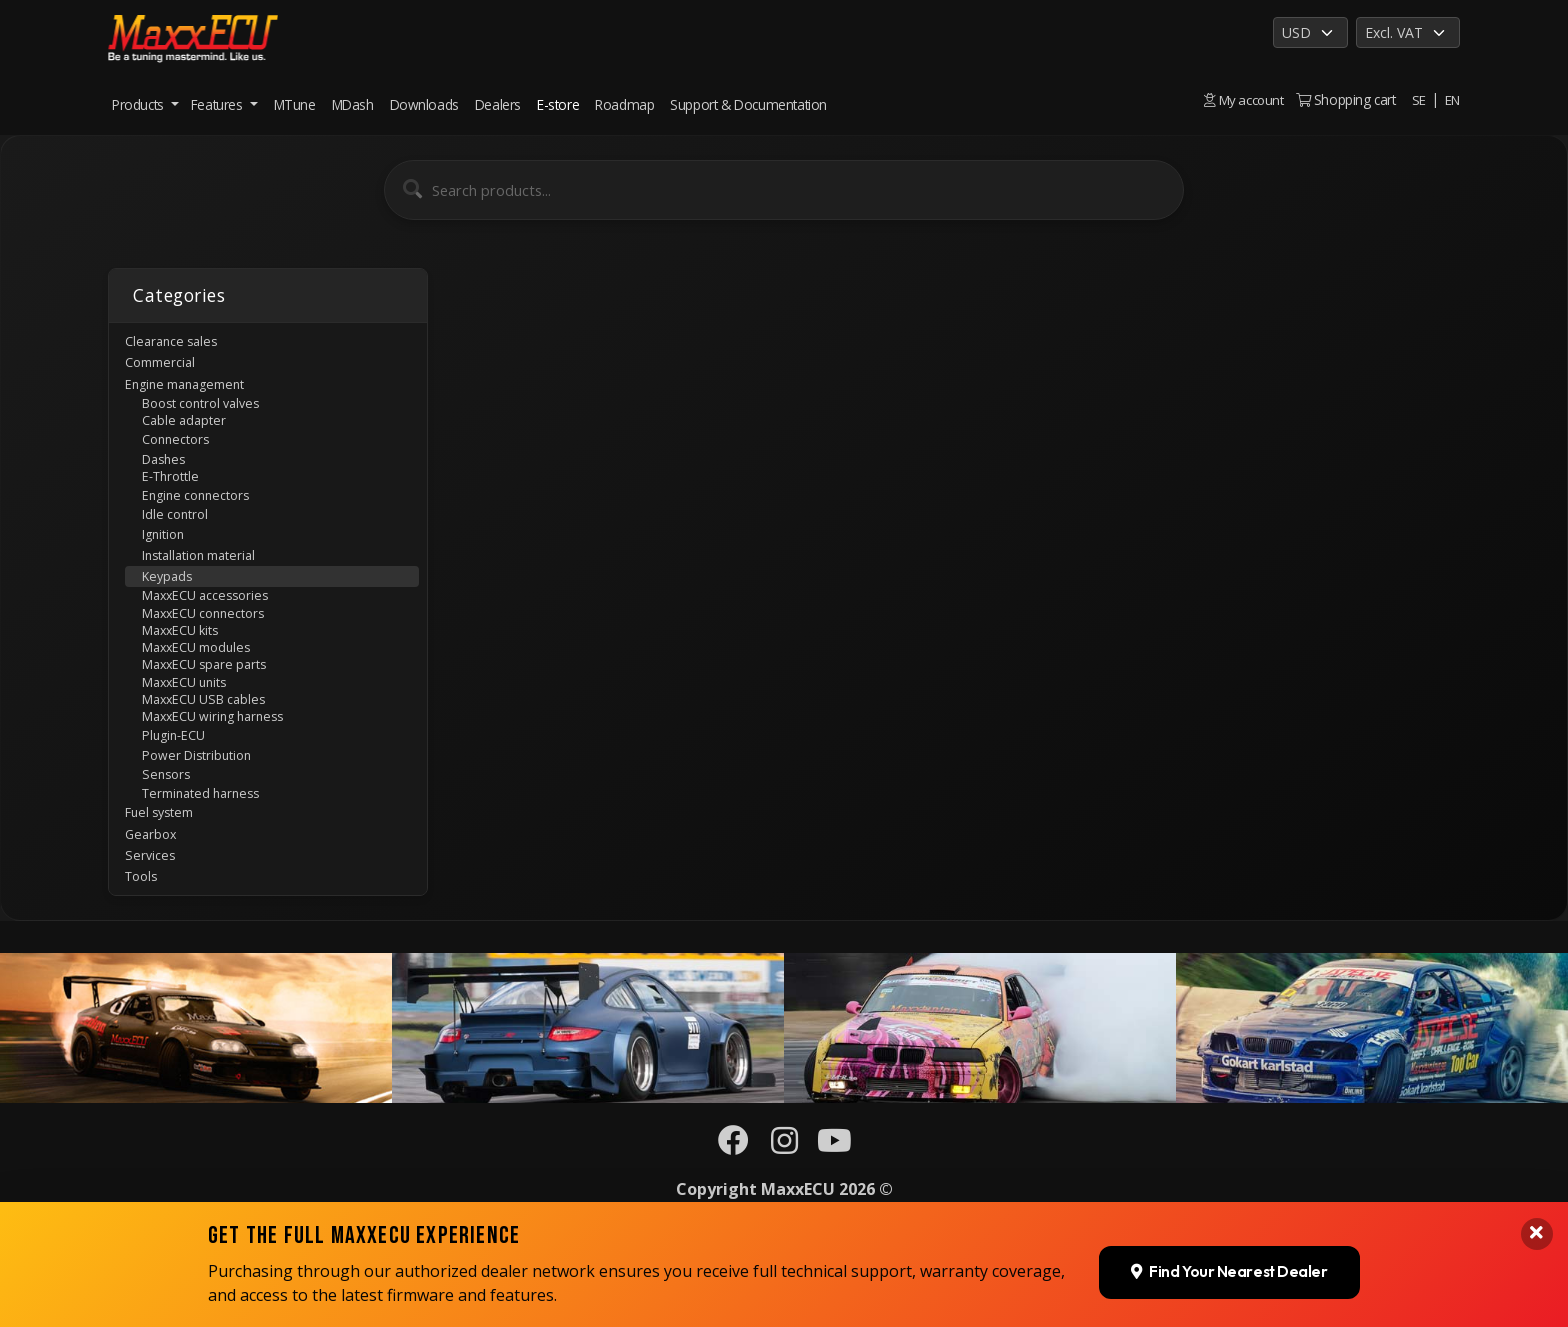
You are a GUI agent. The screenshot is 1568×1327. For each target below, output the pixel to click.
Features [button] (218, 104)
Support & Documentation (748, 104)
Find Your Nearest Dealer (1226, 1156)
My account (1242, 99)
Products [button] (139, 104)
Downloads (424, 104)
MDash (353, 104)
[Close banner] (1536, 1119)
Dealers (498, 104)
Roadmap (624, 104)
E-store (558, 104)
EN (1452, 99)
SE (1418, 99)
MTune (295, 104)
